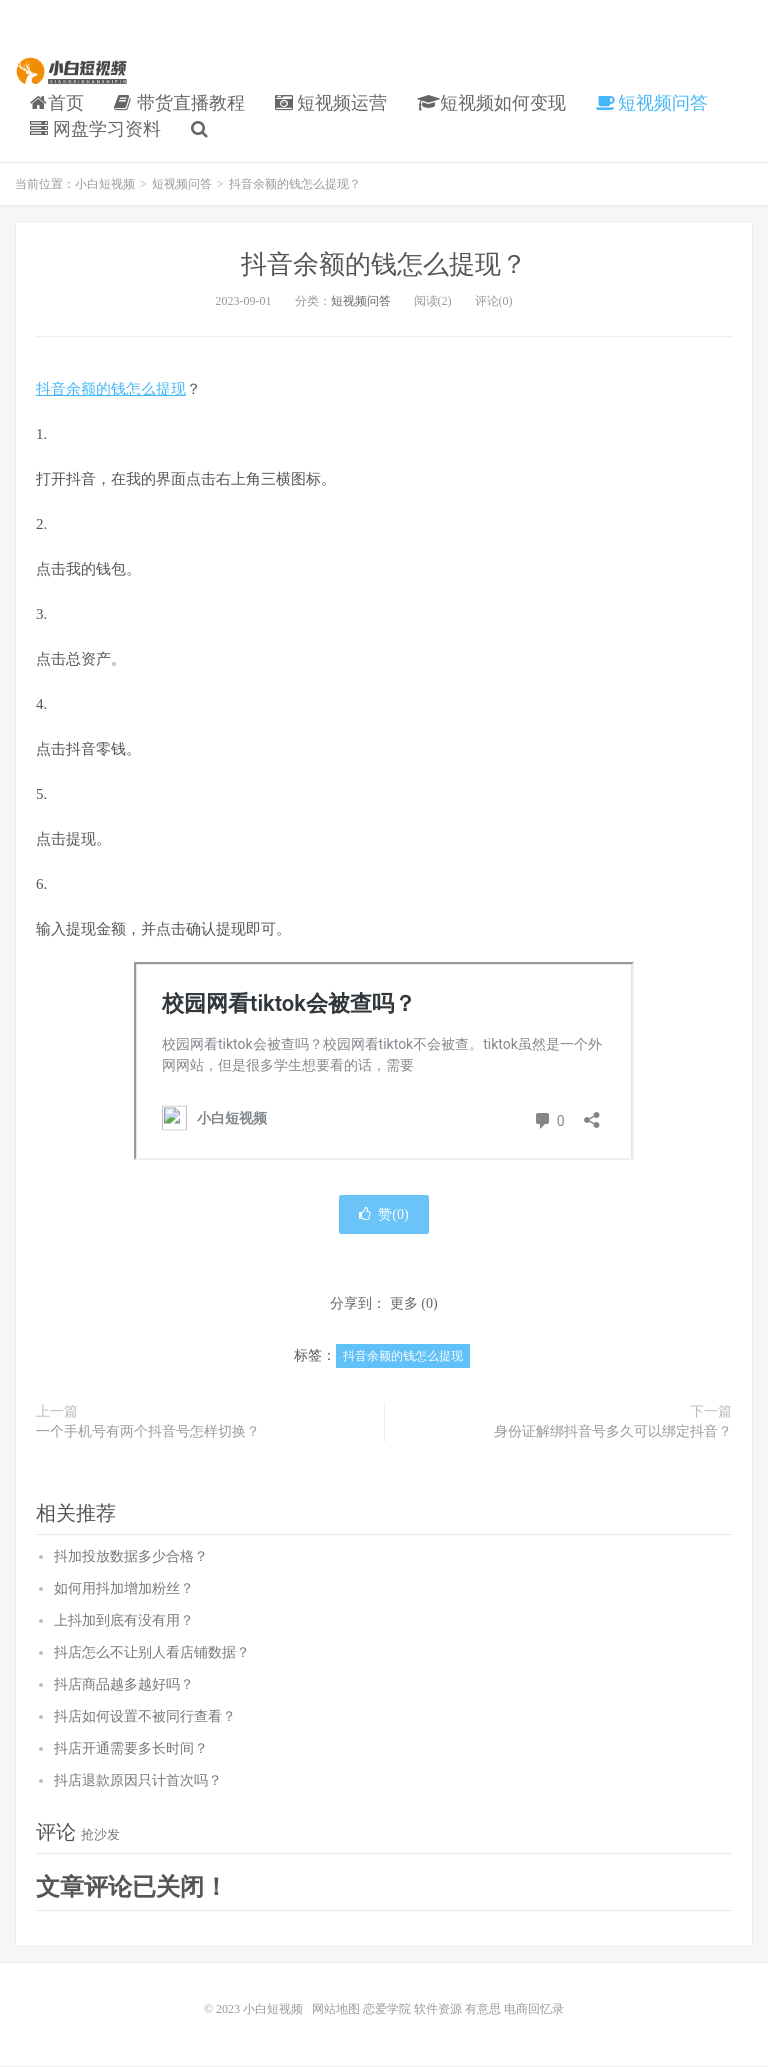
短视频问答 (652, 103)
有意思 (483, 2011)
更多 (404, 1305)
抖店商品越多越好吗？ (124, 1686)
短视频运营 (331, 103)
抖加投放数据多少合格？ (131, 1558)
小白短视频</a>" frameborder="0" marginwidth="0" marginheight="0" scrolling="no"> (384, 1062)
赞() (383, 1216)
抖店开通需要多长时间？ (131, 1750)
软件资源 (438, 2011)
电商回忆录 (534, 2011)
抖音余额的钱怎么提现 (111, 389)
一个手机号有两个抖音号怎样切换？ (148, 1433)
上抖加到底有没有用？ (124, 1622)
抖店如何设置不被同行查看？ (145, 1718)
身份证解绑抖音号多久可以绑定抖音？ (613, 1433)
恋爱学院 (387, 2011)
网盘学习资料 (95, 129)
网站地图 (336, 2011)
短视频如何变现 (491, 103)
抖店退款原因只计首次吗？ (138, 1782)
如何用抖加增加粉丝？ (124, 1590)
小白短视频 (73, 71)
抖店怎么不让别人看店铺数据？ (152, 1654)
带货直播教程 (179, 103)
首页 (57, 103)
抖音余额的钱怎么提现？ (384, 264)
